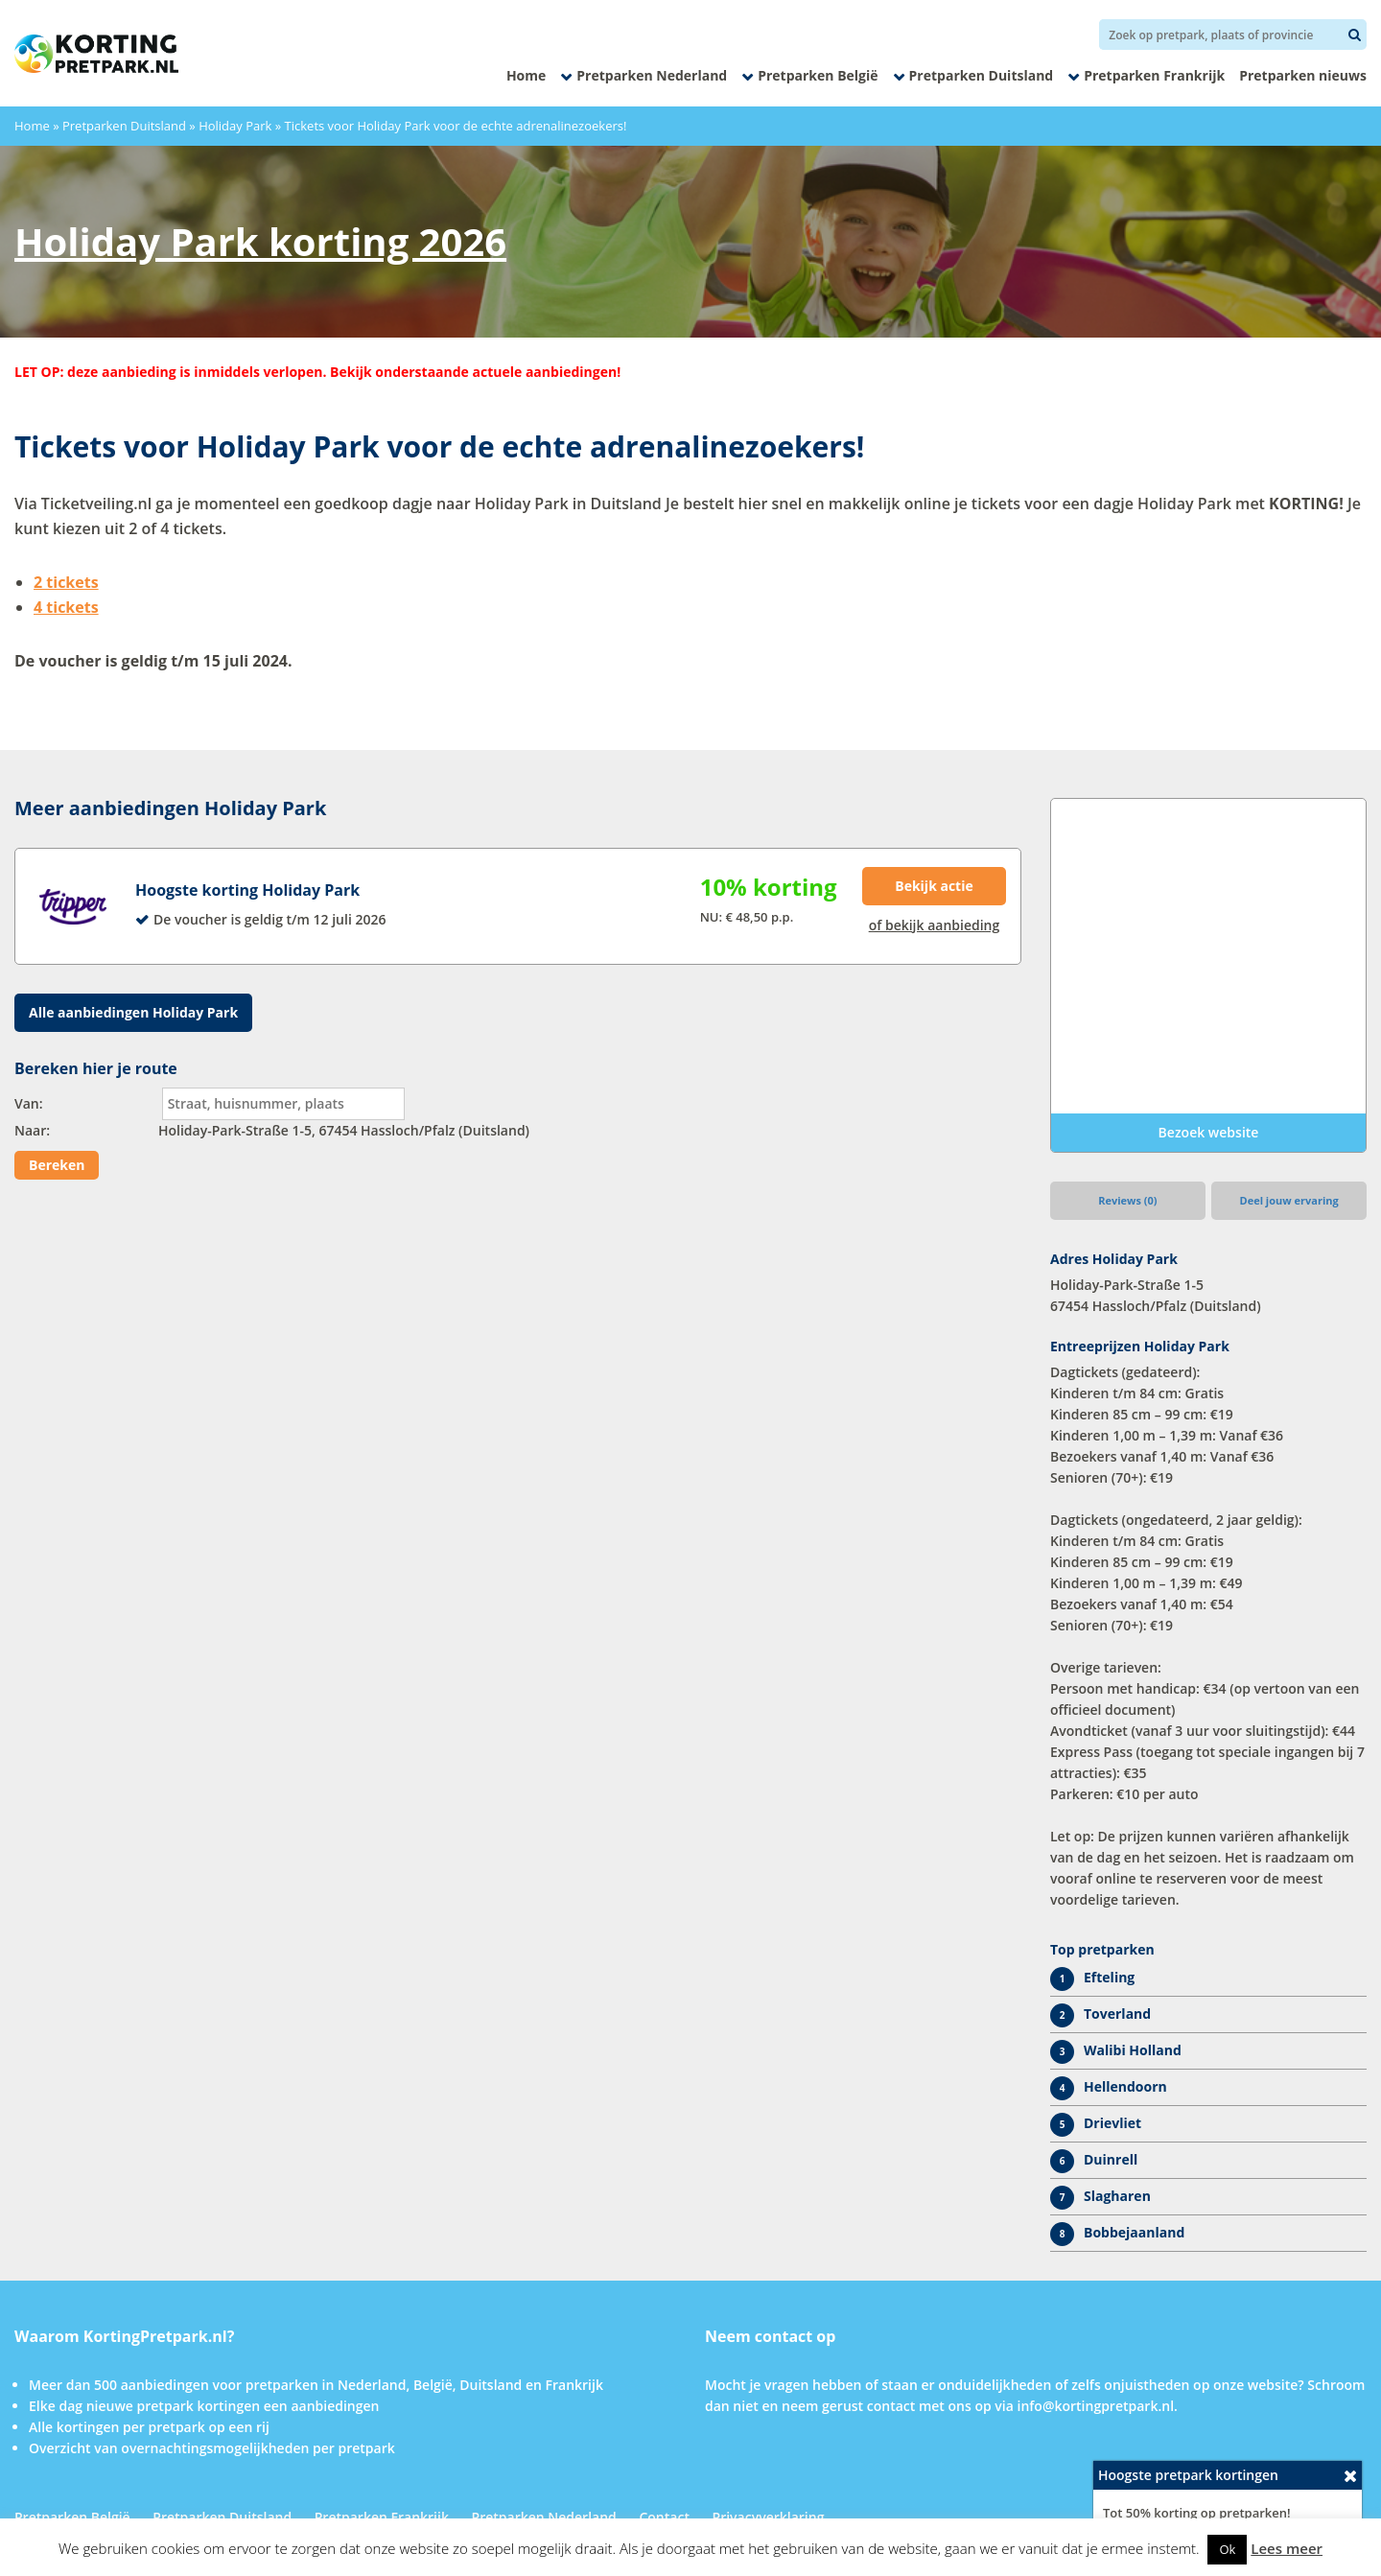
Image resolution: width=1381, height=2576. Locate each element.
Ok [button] (1227, 2549)
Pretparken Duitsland (981, 75)
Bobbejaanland (1134, 2232)
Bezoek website (1209, 1132)
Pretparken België (818, 75)
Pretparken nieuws (1303, 75)
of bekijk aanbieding (934, 925)
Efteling (1109, 1977)
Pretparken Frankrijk (1154, 75)
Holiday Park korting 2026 (260, 241)
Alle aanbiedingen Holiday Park (133, 1012)
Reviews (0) (1127, 1200)
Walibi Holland (1133, 2050)
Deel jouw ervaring (1289, 1200)
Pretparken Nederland (651, 75)
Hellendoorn (1125, 2086)
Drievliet (1112, 2123)
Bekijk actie (934, 886)
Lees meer (1286, 2548)
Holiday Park (235, 125)
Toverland (1117, 2013)
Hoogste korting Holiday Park (247, 890)
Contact (664, 2517)
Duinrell (1110, 2159)
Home (526, 75)
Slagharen (1117, 2196)
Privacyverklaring (769, 2517)
